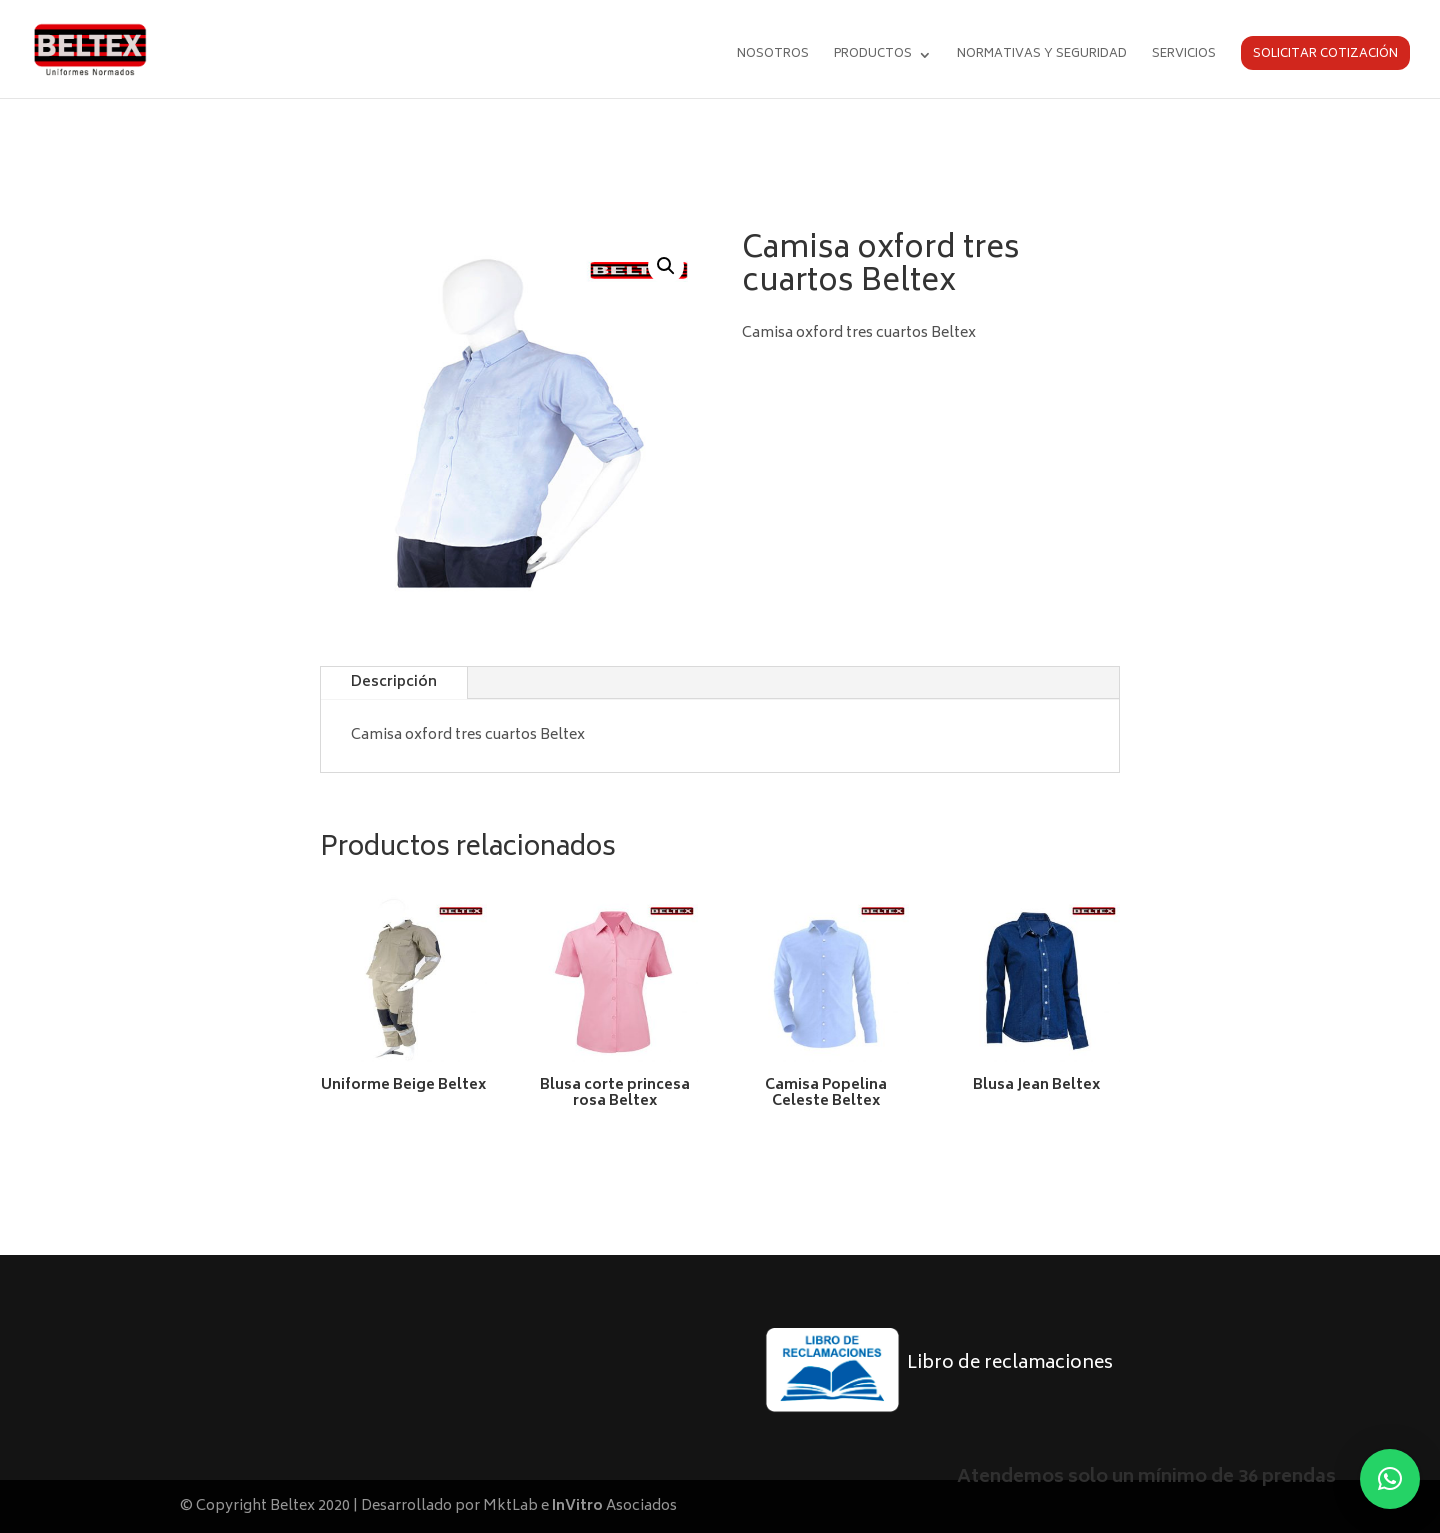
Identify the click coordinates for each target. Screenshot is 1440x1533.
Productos (873, 56)
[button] (666, 266)
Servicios (1184, 56)
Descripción (394, 682)
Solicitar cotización (1325, 54)
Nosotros (773, 56)
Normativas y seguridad (1042, 56)
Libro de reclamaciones (1010, 1364)
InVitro (577, 1506)
